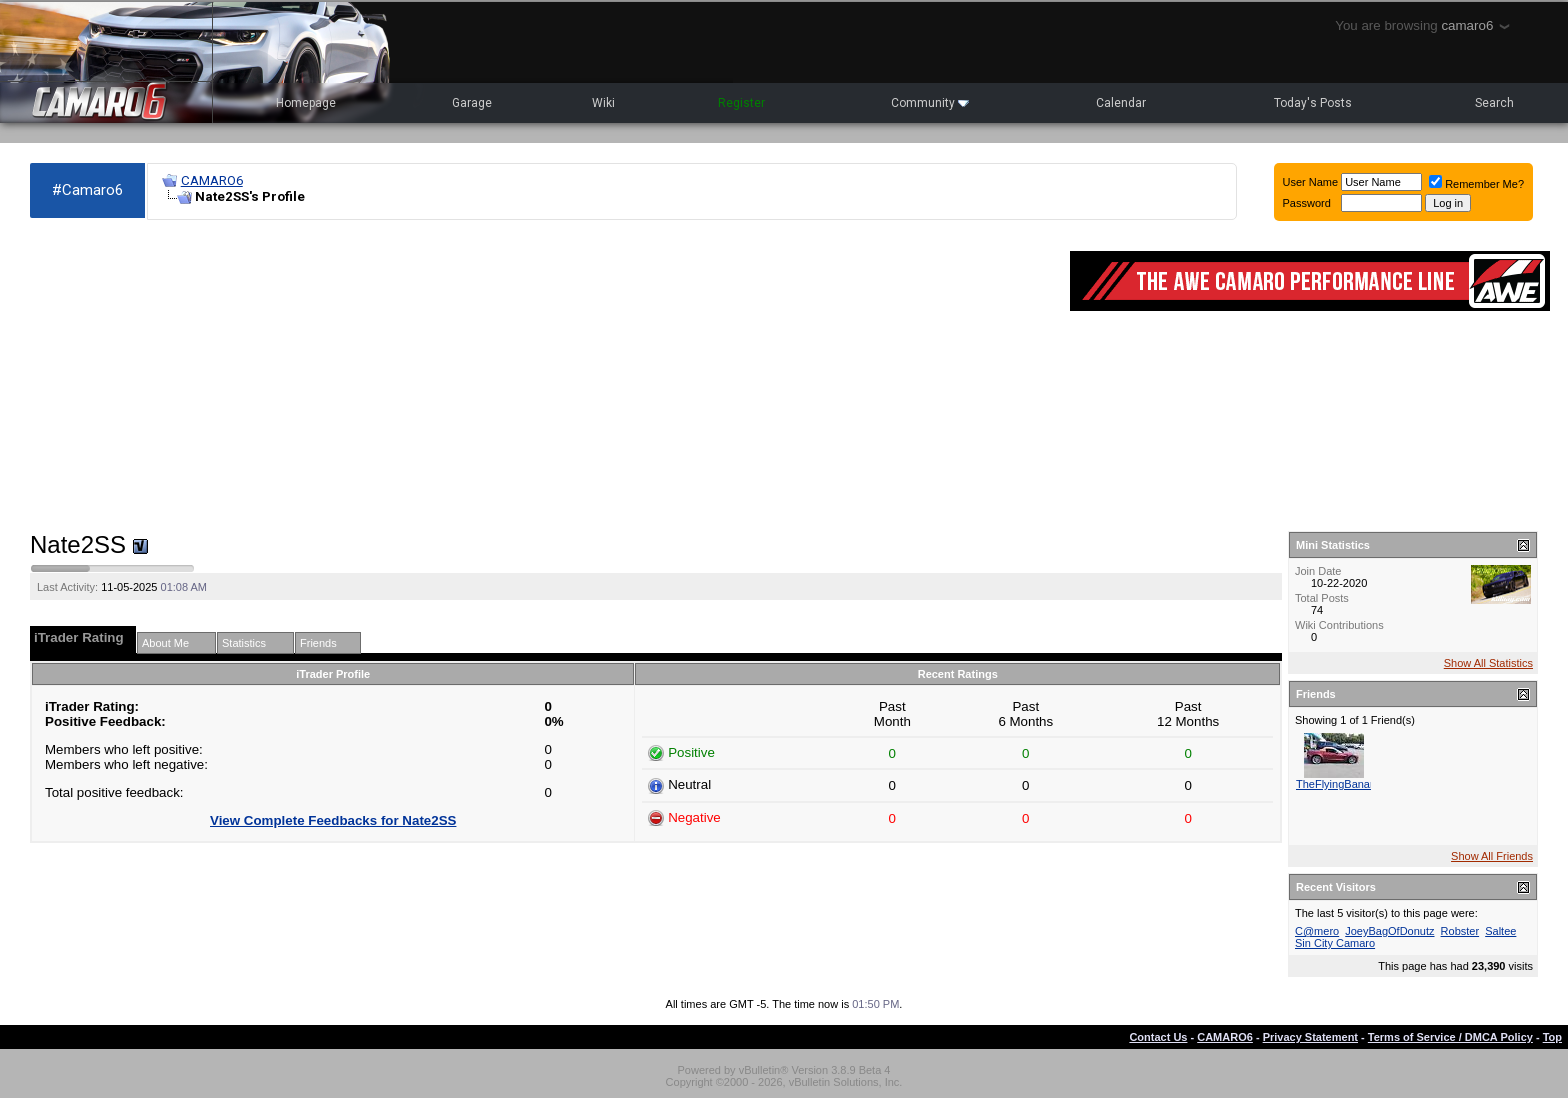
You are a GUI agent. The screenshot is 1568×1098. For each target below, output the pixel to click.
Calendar (1121, 103)
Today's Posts (1313, 103)
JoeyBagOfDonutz (1389, 931)
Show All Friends (1492, 856)
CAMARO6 (212, 180)
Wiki (603, 103)
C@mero (1317, 931)
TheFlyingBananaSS (1346, 784)
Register (741, 103)
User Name (1311, 182)
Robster (1460, 931)
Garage (472, 103)
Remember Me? (1476, 184)
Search (1494, 103)
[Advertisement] (540, 376)
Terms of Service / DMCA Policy (1450, 1037)
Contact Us (1158, 1037)
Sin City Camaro (1335, 943)
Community (930, 103)
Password (1307, 203)
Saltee (1500, 931)
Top (1552, 1037)
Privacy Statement (1310, 1037)
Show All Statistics (1488, 663)
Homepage (306, 103)
